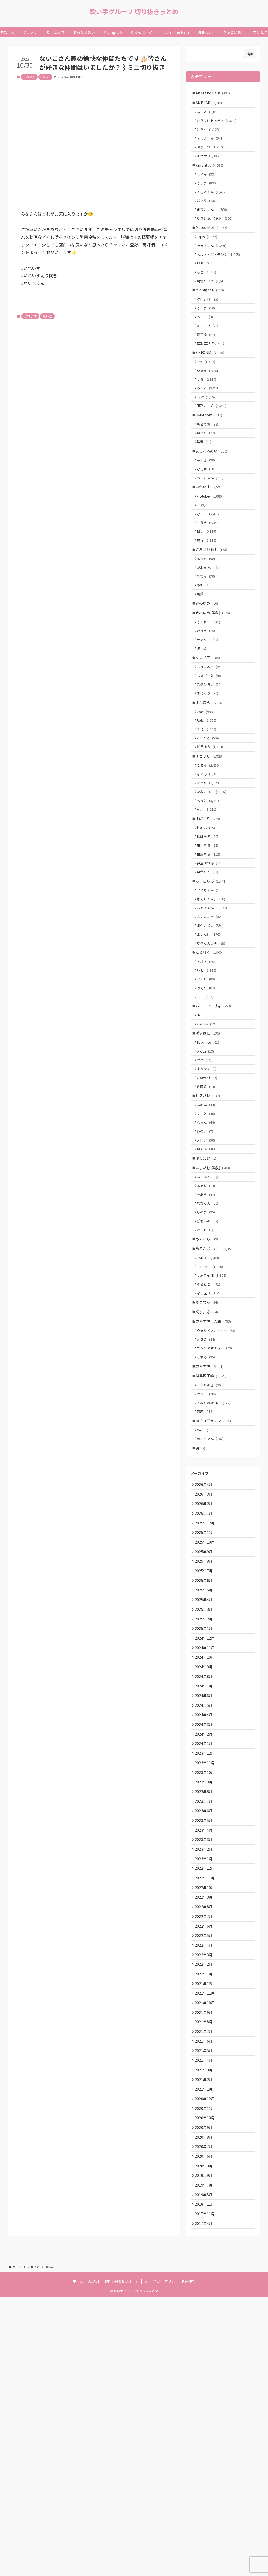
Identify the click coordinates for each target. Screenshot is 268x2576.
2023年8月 (205, 2011)
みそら (208, 1105)
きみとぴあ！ (213, 609)
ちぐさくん (212, 144)
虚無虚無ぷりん (215, 376)
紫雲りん (209, 973)
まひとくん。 (214, 225)
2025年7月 (205, 1761)
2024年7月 (205, 1892)
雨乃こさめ (213, 447)
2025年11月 (206, 1717)
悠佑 (208, 599)
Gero (207, 1605)
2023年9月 (205, 2000)
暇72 (209, 437)
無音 (206, 487)
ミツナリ (209, 356)
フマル (208, 1095)
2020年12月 (206, 2359)
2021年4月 (205, 2316)
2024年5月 (205, 1913)
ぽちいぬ (209, 1368)
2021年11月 (206, 2240)
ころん (210, 853)
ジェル (210, 873)
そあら (208, 1338)
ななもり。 (213, 883)
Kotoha (209, 1146)
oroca (207, 1176)
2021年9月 (205, 2261)
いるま (210, 407)
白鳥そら (210, 954)
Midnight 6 (211, 316)
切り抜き (208, 1471)
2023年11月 (206, 1979)
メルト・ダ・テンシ (220, 276)
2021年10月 (206, 2250)
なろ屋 (210, 1450)
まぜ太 (210, 164)
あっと (210, 114)
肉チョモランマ (214, 1594)
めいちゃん (212, 528)
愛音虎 (208, 366)
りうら (210, 579)
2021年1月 (205, 2349)
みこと (210, 427)
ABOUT (93, 2559)
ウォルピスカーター (218, 1492)
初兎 (208, 589)
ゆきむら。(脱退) (216, 235)
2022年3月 (205, 2196)
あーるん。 (211, 1319)
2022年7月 (205, 2153)
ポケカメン (212, 1034)
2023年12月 (206, 1968)
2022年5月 (205, 2174)
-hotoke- (212, 549)
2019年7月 (205, 2457)
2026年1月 (205, 1696)
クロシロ (209, 326)
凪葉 (206, 659)
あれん (208, 1237)
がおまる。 (211, 630)
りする (208, 1522)
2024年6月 (205, 1902)
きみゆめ (208, 670)
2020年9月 (205, 2392)
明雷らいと (213, 305)
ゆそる (208, 1287)
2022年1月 (205, 2218)
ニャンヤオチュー (216, 1512)
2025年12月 (206, 1707)
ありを (208, 620)
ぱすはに (209, 1156)
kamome (212, 1420)
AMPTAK (210, 104)
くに (208, 812)
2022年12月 (206, 2098)
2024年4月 (205, 1924)
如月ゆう (212, 832)
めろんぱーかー (216, 1400)
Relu (208, 802)
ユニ (207, 1115)
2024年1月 (205, 1957)
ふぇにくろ (211, 1024)
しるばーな (211, 752)
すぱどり (209, 914)
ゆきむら (208, 1460)
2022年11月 (206, 2109)
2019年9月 (205, 2446)
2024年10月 (206, 1859)
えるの (208, 1502)
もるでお (209, 467)
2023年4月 (205, 2055)
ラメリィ (209, 711)
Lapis (209, 256)
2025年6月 (205, 1772)
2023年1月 (205, 2088)
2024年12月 (206, 1837)
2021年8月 (205, 2272)
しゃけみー (211, 742)
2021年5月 (205, 2305)
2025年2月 (205, 1815)
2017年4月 (205, 2501)
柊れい (208, 924)
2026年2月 (205, 1685)
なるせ (209, 518)
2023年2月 (205, 2077)
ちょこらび (212, 984)
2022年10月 (206, 2120)
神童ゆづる (211, 964)
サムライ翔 (213, 1430)
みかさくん (213, 266)
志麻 (207, 1584)
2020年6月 (205, 2425)
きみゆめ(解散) (214, 681)
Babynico (210, 1167)
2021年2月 (205, 2338)
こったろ (210, 822)
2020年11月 (206, 2370)
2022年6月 (205, 2164)
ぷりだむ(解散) (214, 1308)
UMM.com (210, 457)
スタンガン (211, 762)
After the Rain (214, 93)
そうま (209, 195)
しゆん (209, 185)
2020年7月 (205, 2414)
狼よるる (209, 944)
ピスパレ (209, 1227)
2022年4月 (205, 2185)
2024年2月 (205, 1946)
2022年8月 (205, 2142)
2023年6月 (205, 2033)
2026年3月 (205, 1674)
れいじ (207, 1378)
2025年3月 (205, 1804)
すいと (208, 1247)
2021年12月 (206, 2229)
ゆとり (208, 478)
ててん (208, 639)
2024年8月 (205, 1881)
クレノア (209, 732)
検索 (250, 54)
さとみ (210, 863)
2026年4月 (205, 1663)
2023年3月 (205, 2066)
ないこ (45, 77)
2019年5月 (205, 2468)
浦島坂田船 (212, 1544)
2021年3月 (205, 2327)
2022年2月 (205, 2207)
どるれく (210, 1065)
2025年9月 (205, 1739)
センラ (209, 1564)
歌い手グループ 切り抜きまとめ (134, 11)
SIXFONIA (211, 386)
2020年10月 (206, 2381)
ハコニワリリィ (214, 1125)
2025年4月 (205, 1794)
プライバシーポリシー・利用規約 (169, 2559)
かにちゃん (212, 994)
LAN (208, 397)
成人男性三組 (211, 1533)
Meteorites (213, 245)
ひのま (207, 1267)
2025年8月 (205, 1750)
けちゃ (210, 134)
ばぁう (210, 215)
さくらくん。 (213, 1004)
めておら (208, 1389)
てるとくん (213, 205)
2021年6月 (205, 2294)
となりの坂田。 (215, 1574)
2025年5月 (205, 1783)
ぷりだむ (207, 1297)
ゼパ (206, 1186)
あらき (208, 508)
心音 (208, 295)
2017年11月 (206, 2490)
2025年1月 (205, 1826)
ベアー (207, 346)
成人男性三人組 (214, 1482)
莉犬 (208, 903)
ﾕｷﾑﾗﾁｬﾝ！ (209, 1206)
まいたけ (210, 1044)
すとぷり (210, 843)
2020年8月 (205, 2403)
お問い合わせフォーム (122, 2559)
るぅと (210, 893)
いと (208, 1085)
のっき (208, 701)
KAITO (210, 1410)
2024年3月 (205, 1935)
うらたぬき (212, 1554)
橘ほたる (209, 934)
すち (208, 417)
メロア (208, 1277)
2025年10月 (206, 1728)
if (206, 559)
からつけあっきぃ (218, 124)
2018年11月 (206, 2479)
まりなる (209, 1196)
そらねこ (210, 691)
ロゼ (207, 286)
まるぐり (209, 772)
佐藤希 (208, 1216)
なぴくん (209, 1348)
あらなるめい (213, 498)
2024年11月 (206, 1848)
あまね (208, 1328)
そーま (208, 336)
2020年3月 (205, 2436)
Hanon (207, 1136)
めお (206, 649)
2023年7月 (205, 2022)
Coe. (207, 792)
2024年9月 (205, 1870)
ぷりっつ (212, 154)
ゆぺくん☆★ (213, 1054)
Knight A (211, 175)
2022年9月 (205, 2131)
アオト (209, 1075)
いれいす (29, 77)
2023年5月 (205, 2044)
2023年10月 (206, 1989)
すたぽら (210, 782)
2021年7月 (205, 2283)
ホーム (78, 2559)
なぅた (208, 1257)
